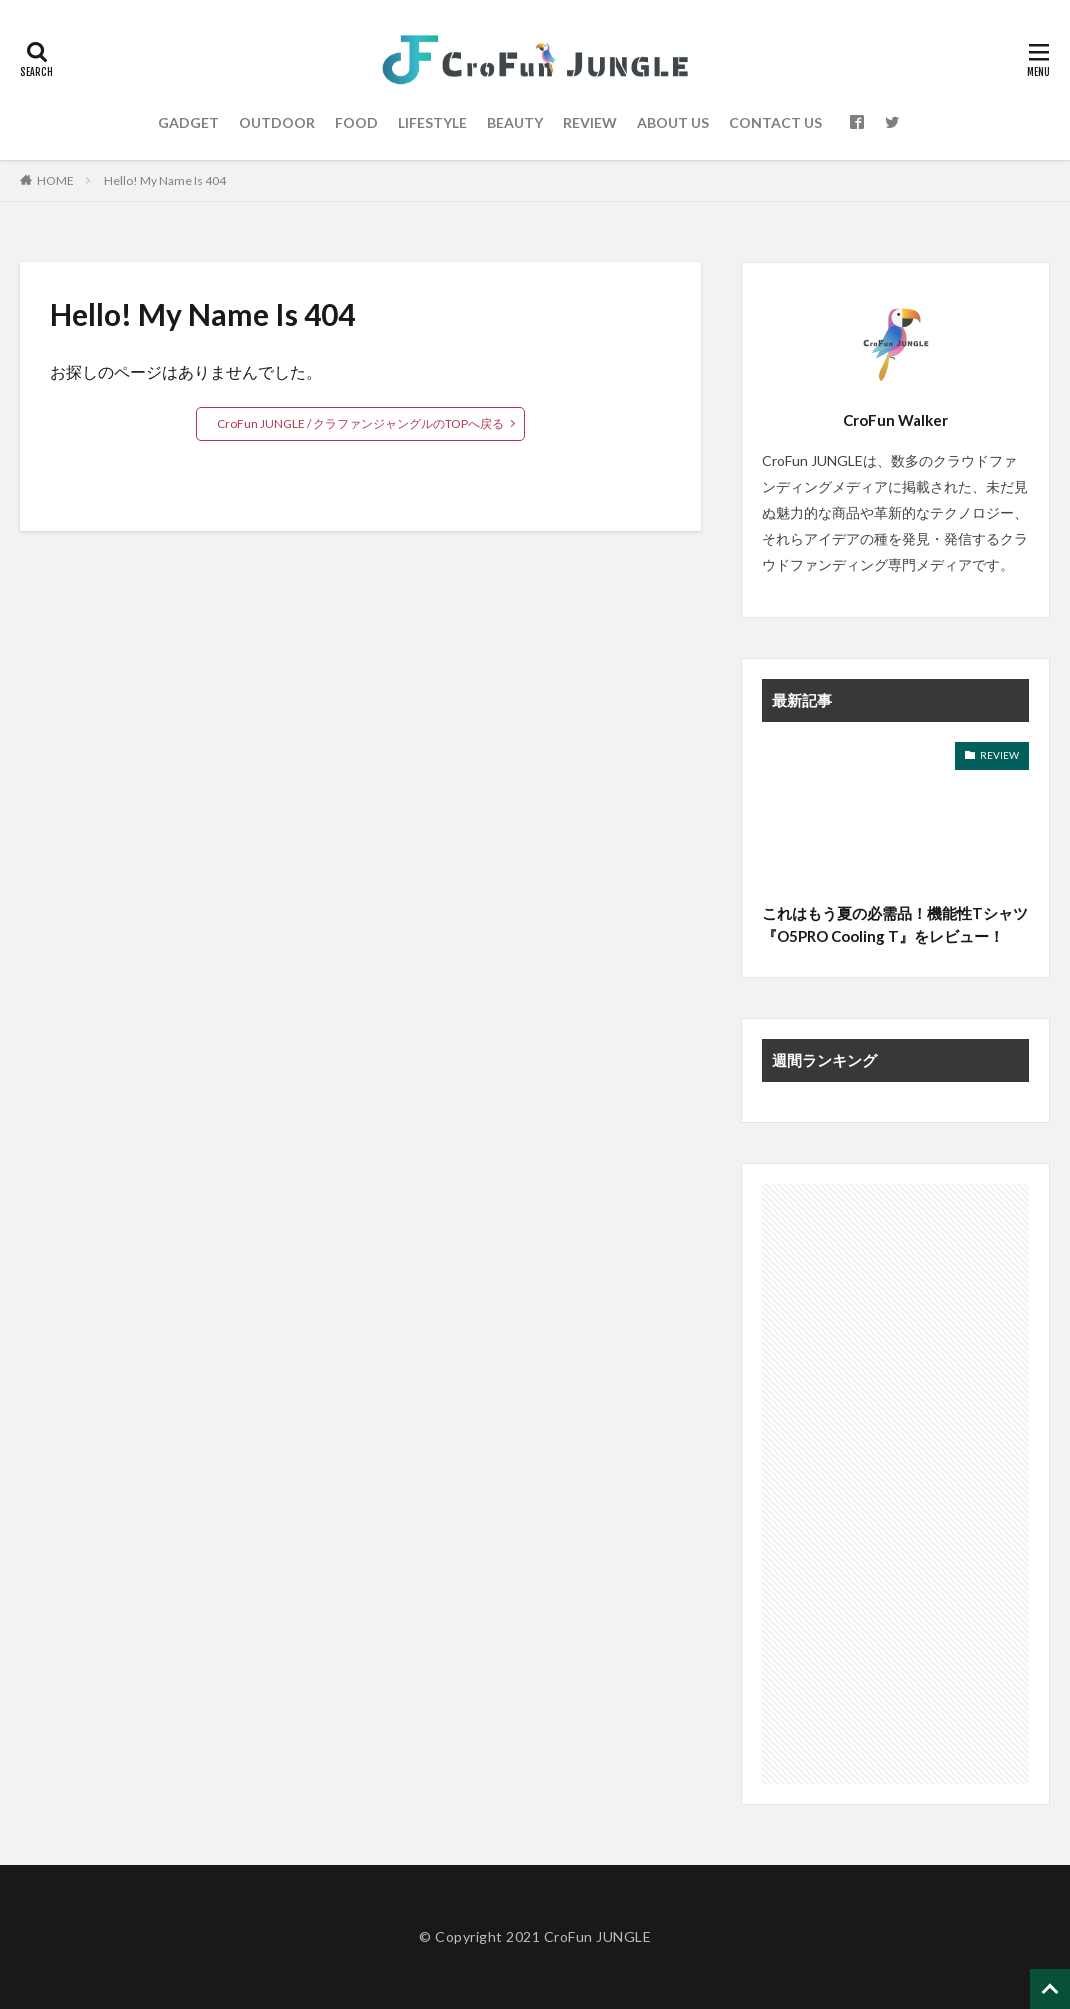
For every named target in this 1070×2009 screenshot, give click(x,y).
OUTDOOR (277, 122)
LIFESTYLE (432, 122)
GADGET (188, 122)
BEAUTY (515, 122)
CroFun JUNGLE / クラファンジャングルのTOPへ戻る (360, 423)
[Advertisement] (895, 1484)
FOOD (356, 122)
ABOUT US (673, 122)
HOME (55, 180)
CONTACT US (775, 122)
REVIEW (590, 122)
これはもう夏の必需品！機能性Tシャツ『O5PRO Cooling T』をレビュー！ (895, 924)
